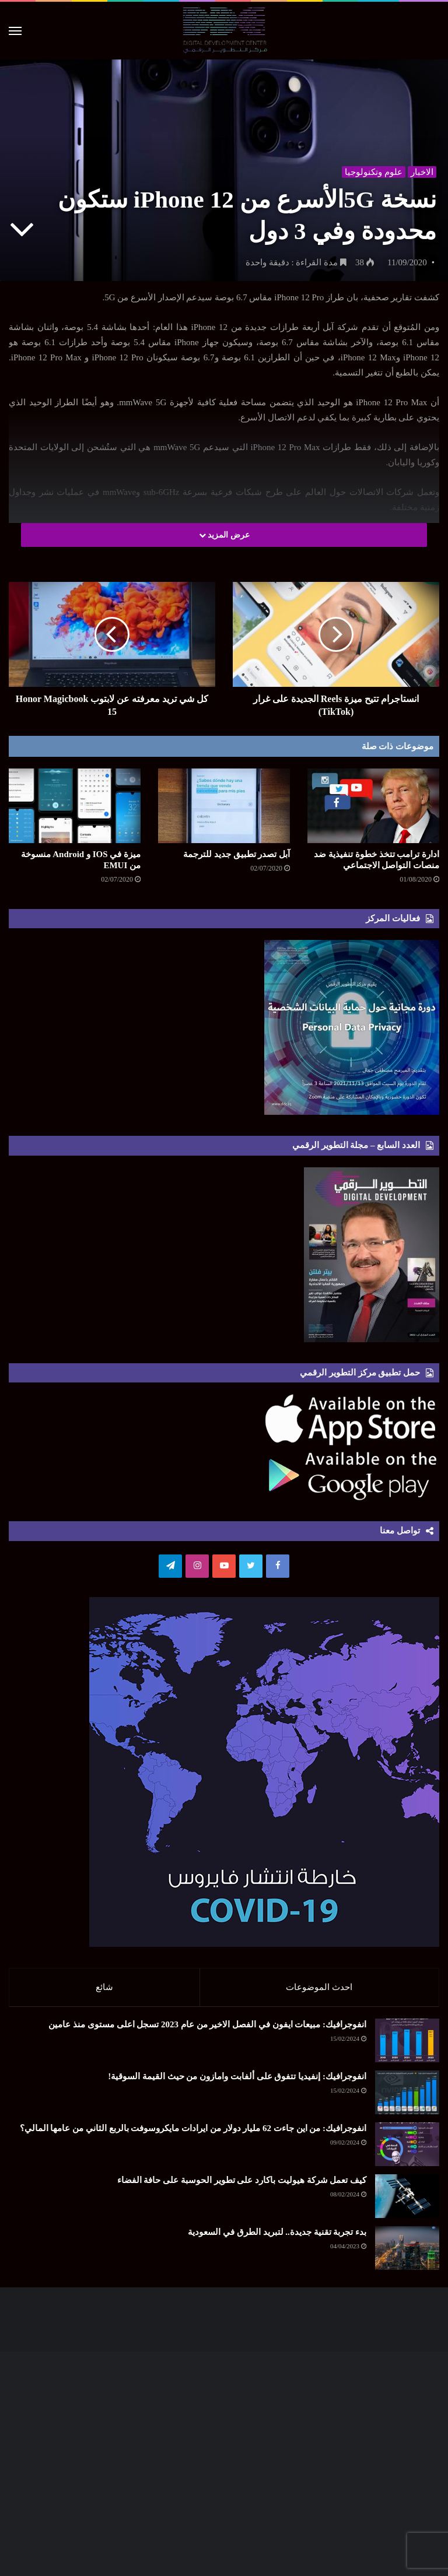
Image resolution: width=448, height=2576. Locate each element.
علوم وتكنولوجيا (372, 169)
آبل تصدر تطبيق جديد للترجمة (236, 854)
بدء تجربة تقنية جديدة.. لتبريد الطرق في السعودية (277, 2237)
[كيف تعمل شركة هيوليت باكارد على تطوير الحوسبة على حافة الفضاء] (407, 2202)
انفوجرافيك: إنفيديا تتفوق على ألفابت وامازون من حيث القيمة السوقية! (237, 2082)
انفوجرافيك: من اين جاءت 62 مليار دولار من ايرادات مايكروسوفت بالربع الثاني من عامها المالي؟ (193, 2134)
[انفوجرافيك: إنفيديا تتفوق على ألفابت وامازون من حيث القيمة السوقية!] (407, 2098)
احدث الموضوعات (319, 1987)
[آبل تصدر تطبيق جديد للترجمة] (224, 805)
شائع (104, 1987)
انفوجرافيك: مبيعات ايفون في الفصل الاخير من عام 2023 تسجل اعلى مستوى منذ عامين (207, 2030)
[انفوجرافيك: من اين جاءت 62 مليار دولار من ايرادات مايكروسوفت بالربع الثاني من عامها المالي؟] (407, 2150)
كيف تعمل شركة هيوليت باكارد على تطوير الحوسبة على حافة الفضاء (242, 2186)
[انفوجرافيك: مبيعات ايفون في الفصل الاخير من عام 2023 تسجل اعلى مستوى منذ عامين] (407, 2046)
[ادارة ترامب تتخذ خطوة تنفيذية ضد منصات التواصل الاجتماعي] (373, 805)
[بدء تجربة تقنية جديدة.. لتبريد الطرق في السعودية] (407, 2254)
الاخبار (421, 169)
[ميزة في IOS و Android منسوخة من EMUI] (75, 805)
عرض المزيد (224, 535)
